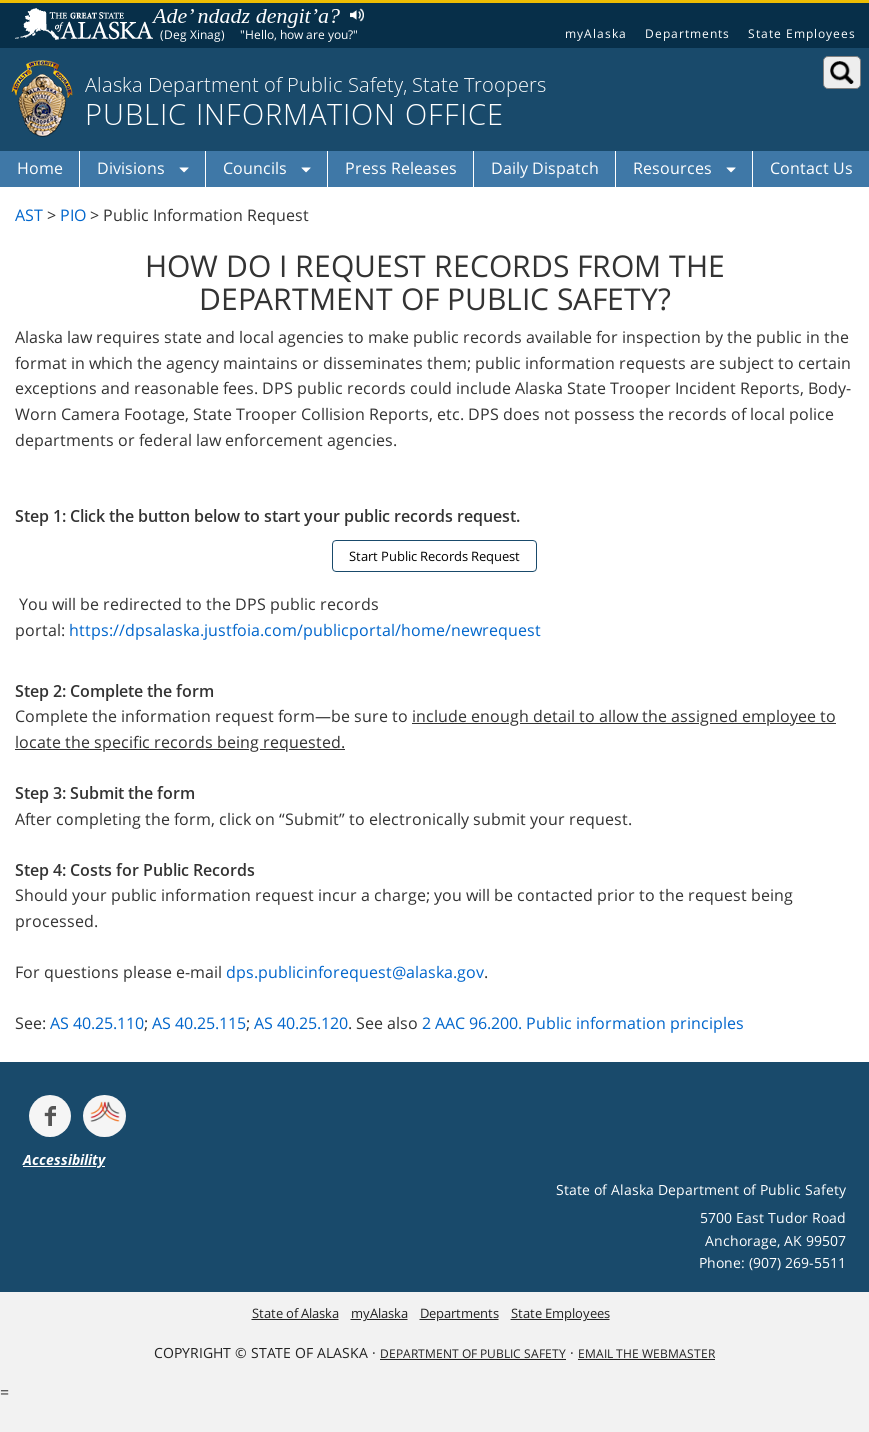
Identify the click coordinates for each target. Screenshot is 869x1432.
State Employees (802, 33)
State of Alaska (87, 26)
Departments (687, 33)
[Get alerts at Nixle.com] (104, 1116)
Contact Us (811, 168)
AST (29, 215)
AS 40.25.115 (199, 1023)
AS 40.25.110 (97, 1023)
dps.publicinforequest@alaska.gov (355, 972)
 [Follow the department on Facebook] (50, 1116)
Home (40, 168)
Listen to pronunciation (352, 14)
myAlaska (596, 33)
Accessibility (64, 1159)
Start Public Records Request (434, 556)
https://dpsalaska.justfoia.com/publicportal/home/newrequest (305, 630)
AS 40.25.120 (301, 1023)
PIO (73, 215)
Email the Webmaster (646, 1353)
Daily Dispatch (545, 168)
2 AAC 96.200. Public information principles (583, 1023)
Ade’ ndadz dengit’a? (246, 15)
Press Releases (401, 168)
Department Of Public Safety (473, 1353)
